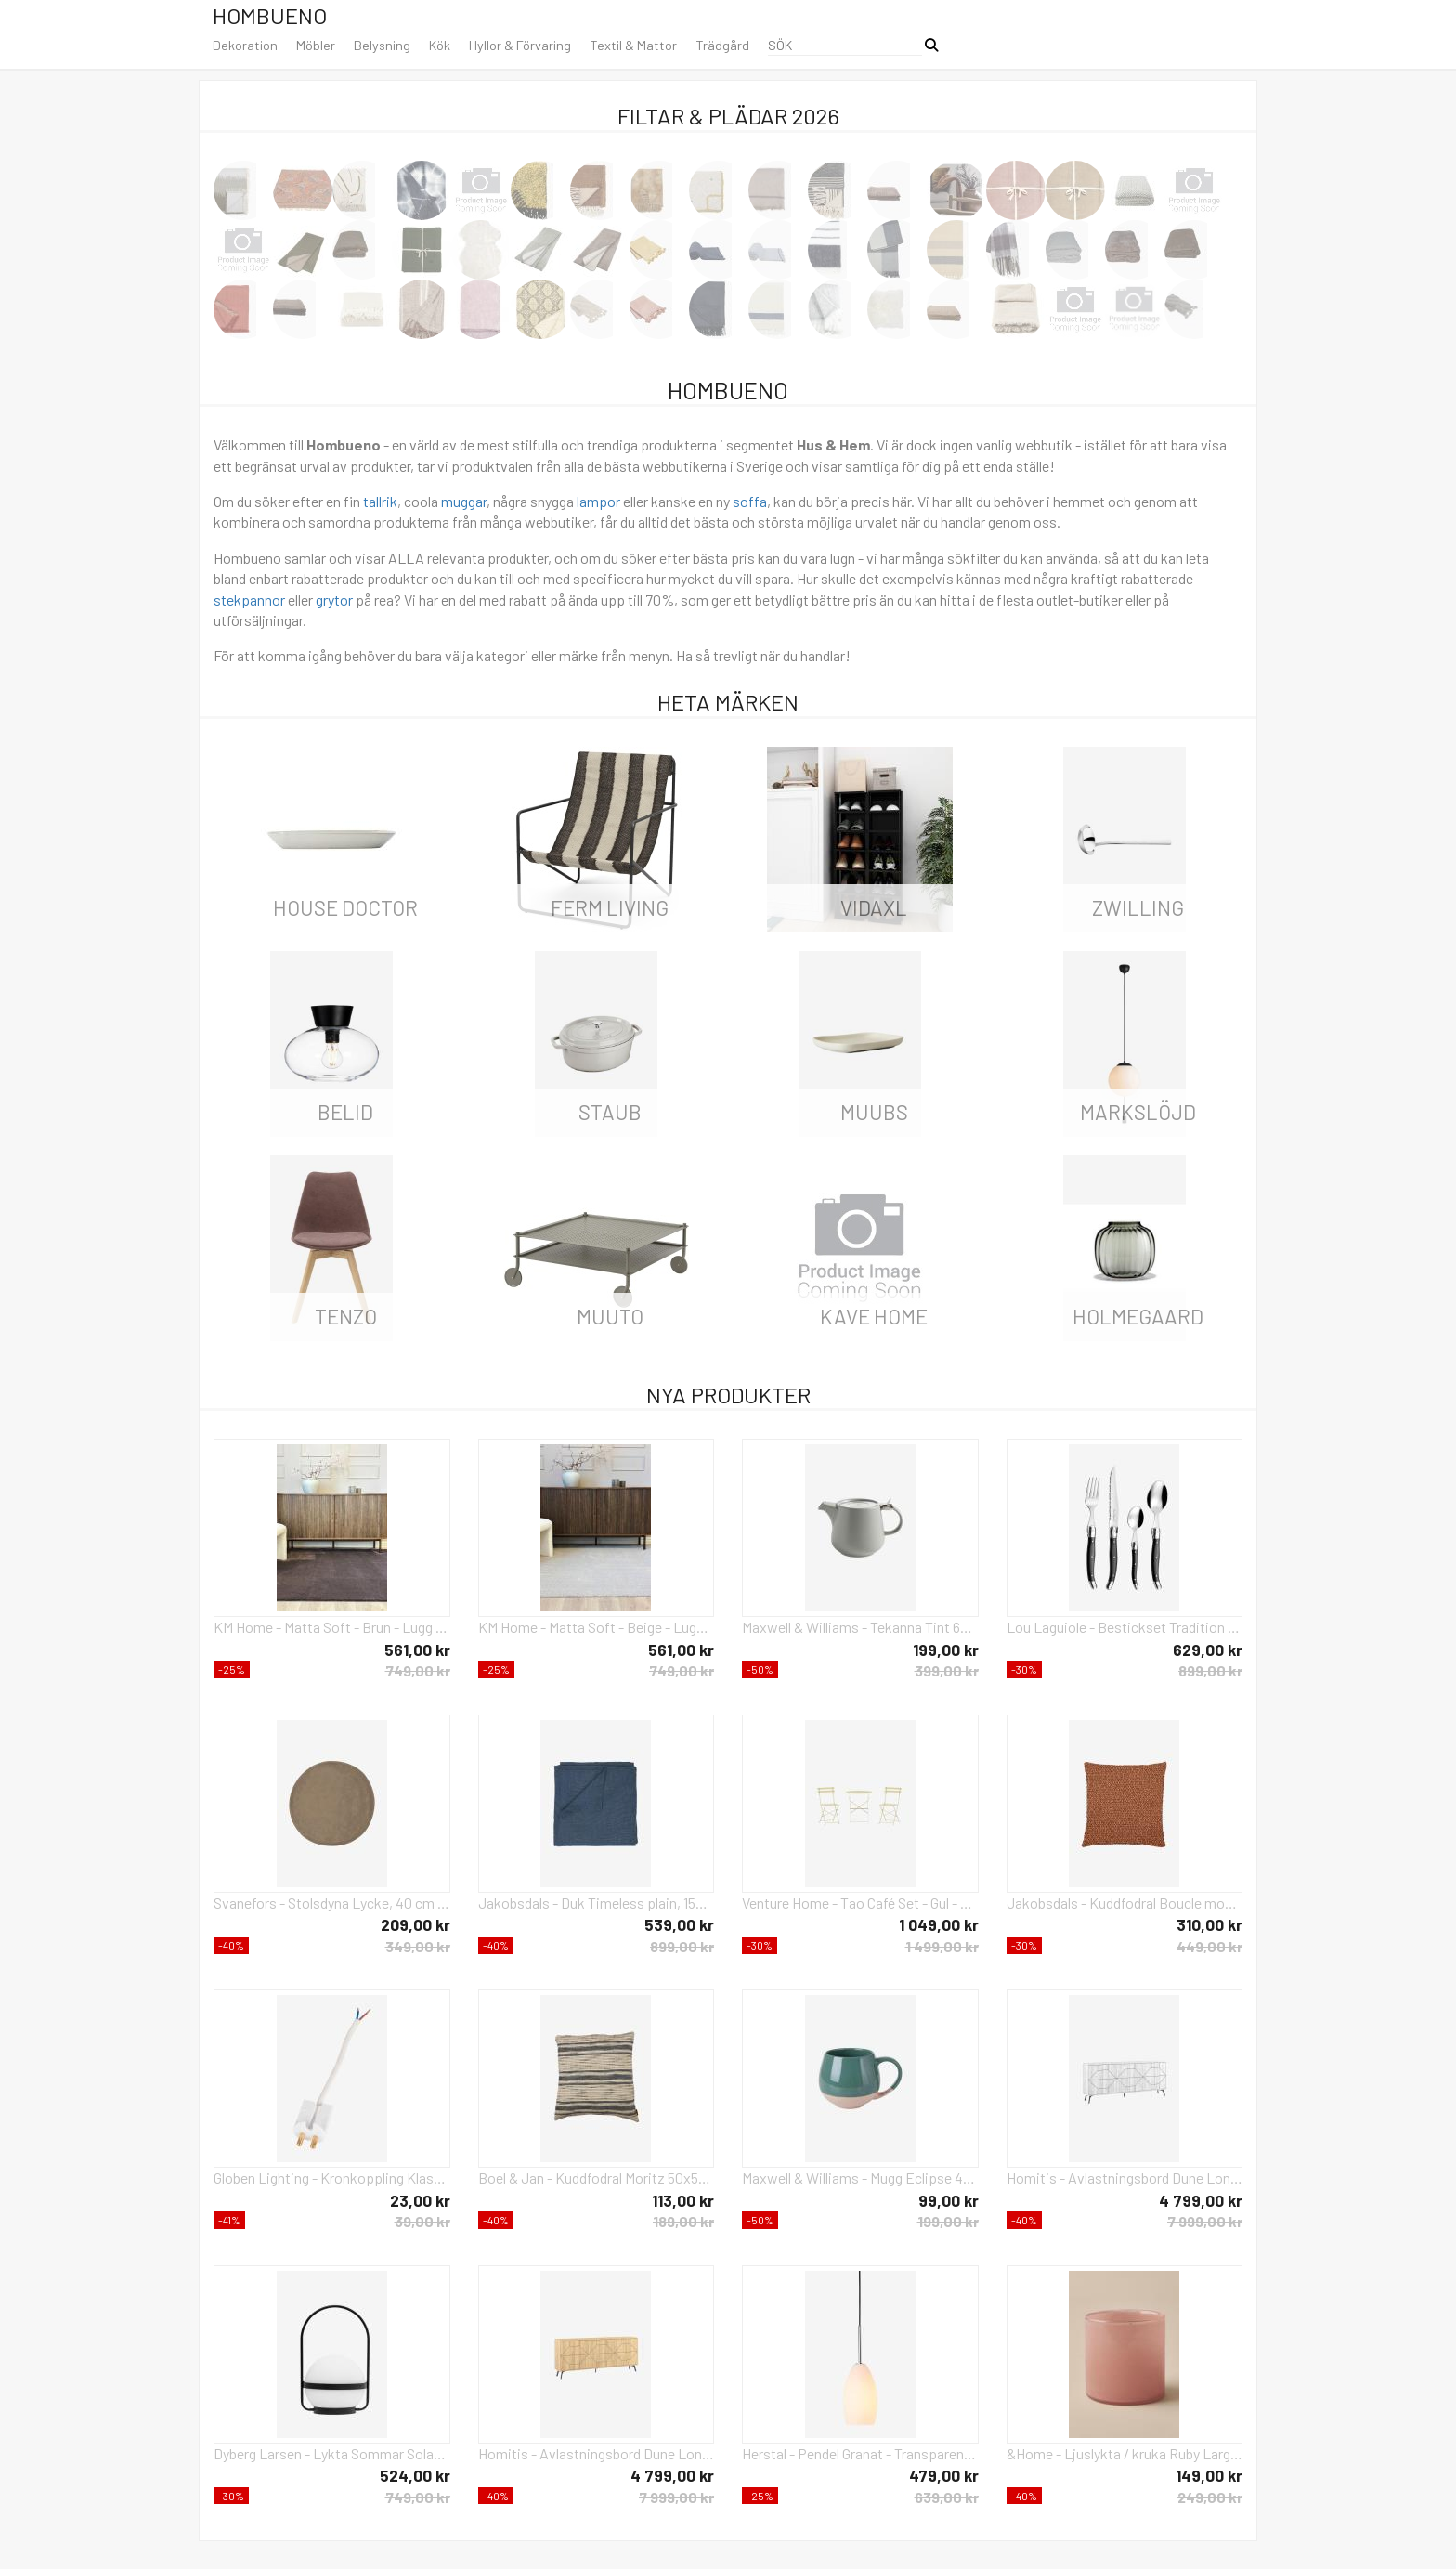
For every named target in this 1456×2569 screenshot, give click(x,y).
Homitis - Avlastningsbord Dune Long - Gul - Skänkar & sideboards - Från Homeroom (596, 2453)
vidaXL (873, 907)
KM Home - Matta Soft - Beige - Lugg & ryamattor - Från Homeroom (596, 1627)
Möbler (315, 45)
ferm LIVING (610, 907)
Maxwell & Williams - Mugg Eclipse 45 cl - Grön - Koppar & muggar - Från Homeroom (860, 2177)
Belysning (382, 45)
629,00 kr (1207, 1649)
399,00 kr (947, 1670)
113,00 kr (683, 2200)
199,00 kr (946, 1649)
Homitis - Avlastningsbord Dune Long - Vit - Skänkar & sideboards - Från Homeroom (1125, 2177)
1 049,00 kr (939, 1924)
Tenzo (346, 1316)
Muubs (874, 1112)
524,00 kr (415, 2475)
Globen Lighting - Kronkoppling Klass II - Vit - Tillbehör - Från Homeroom (332, 2177)
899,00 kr (1210, 1670)
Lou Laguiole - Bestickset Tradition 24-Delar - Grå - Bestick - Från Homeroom (1125, 1627)
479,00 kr (944, 2475)
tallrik (380, 501)
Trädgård (722, 45)
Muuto (610, 1316)
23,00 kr (420, 2200)
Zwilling (1138, 907)
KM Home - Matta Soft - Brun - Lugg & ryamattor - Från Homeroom (332, 1627)
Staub (610, 1112)
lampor (598, 501)
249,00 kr (1209, 2497)
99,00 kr (948, 2200)
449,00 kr (1209, 1946)
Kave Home (874, 1316)
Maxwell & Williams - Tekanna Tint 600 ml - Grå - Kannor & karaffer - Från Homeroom (860, 1627)
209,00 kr (415, 1924)
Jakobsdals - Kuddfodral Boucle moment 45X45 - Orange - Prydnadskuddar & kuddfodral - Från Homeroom (1125, 1902)
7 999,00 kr (1204, 2221)
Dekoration (245, 45)
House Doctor (345, 907)
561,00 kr (417, 1649)
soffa (750, 501)
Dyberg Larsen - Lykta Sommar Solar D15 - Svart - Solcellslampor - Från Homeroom (332, 2453)
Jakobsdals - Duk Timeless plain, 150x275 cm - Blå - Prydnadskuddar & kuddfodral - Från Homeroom (596, 1902)
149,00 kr (1209, 2475)
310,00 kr (1209, 1924)
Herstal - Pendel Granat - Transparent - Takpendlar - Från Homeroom (860, 2453)
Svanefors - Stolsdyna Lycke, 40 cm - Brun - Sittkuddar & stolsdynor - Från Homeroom (332, 1902)
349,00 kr (417, 1946)
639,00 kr (947, 2497)
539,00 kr (679, 1924)
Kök (439, 45)
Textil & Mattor (633, 45)
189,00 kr (683, 2221)
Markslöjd (1138, 1112)
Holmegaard (1137, 1316)
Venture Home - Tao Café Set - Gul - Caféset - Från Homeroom (860, 1902)
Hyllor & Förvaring (520, 45)
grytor (334, 599)
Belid (345, 1112)
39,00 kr (422, 2221)
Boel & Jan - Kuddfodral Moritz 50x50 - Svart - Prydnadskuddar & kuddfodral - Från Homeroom (596, 2177)
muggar (464, 501)
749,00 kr (417, 1670)
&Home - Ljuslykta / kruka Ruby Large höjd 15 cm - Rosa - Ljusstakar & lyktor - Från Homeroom (1125, 2453)
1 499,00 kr (942, 1946)
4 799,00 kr (1200, 2200)
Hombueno (270, 15)
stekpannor (249, 599)
